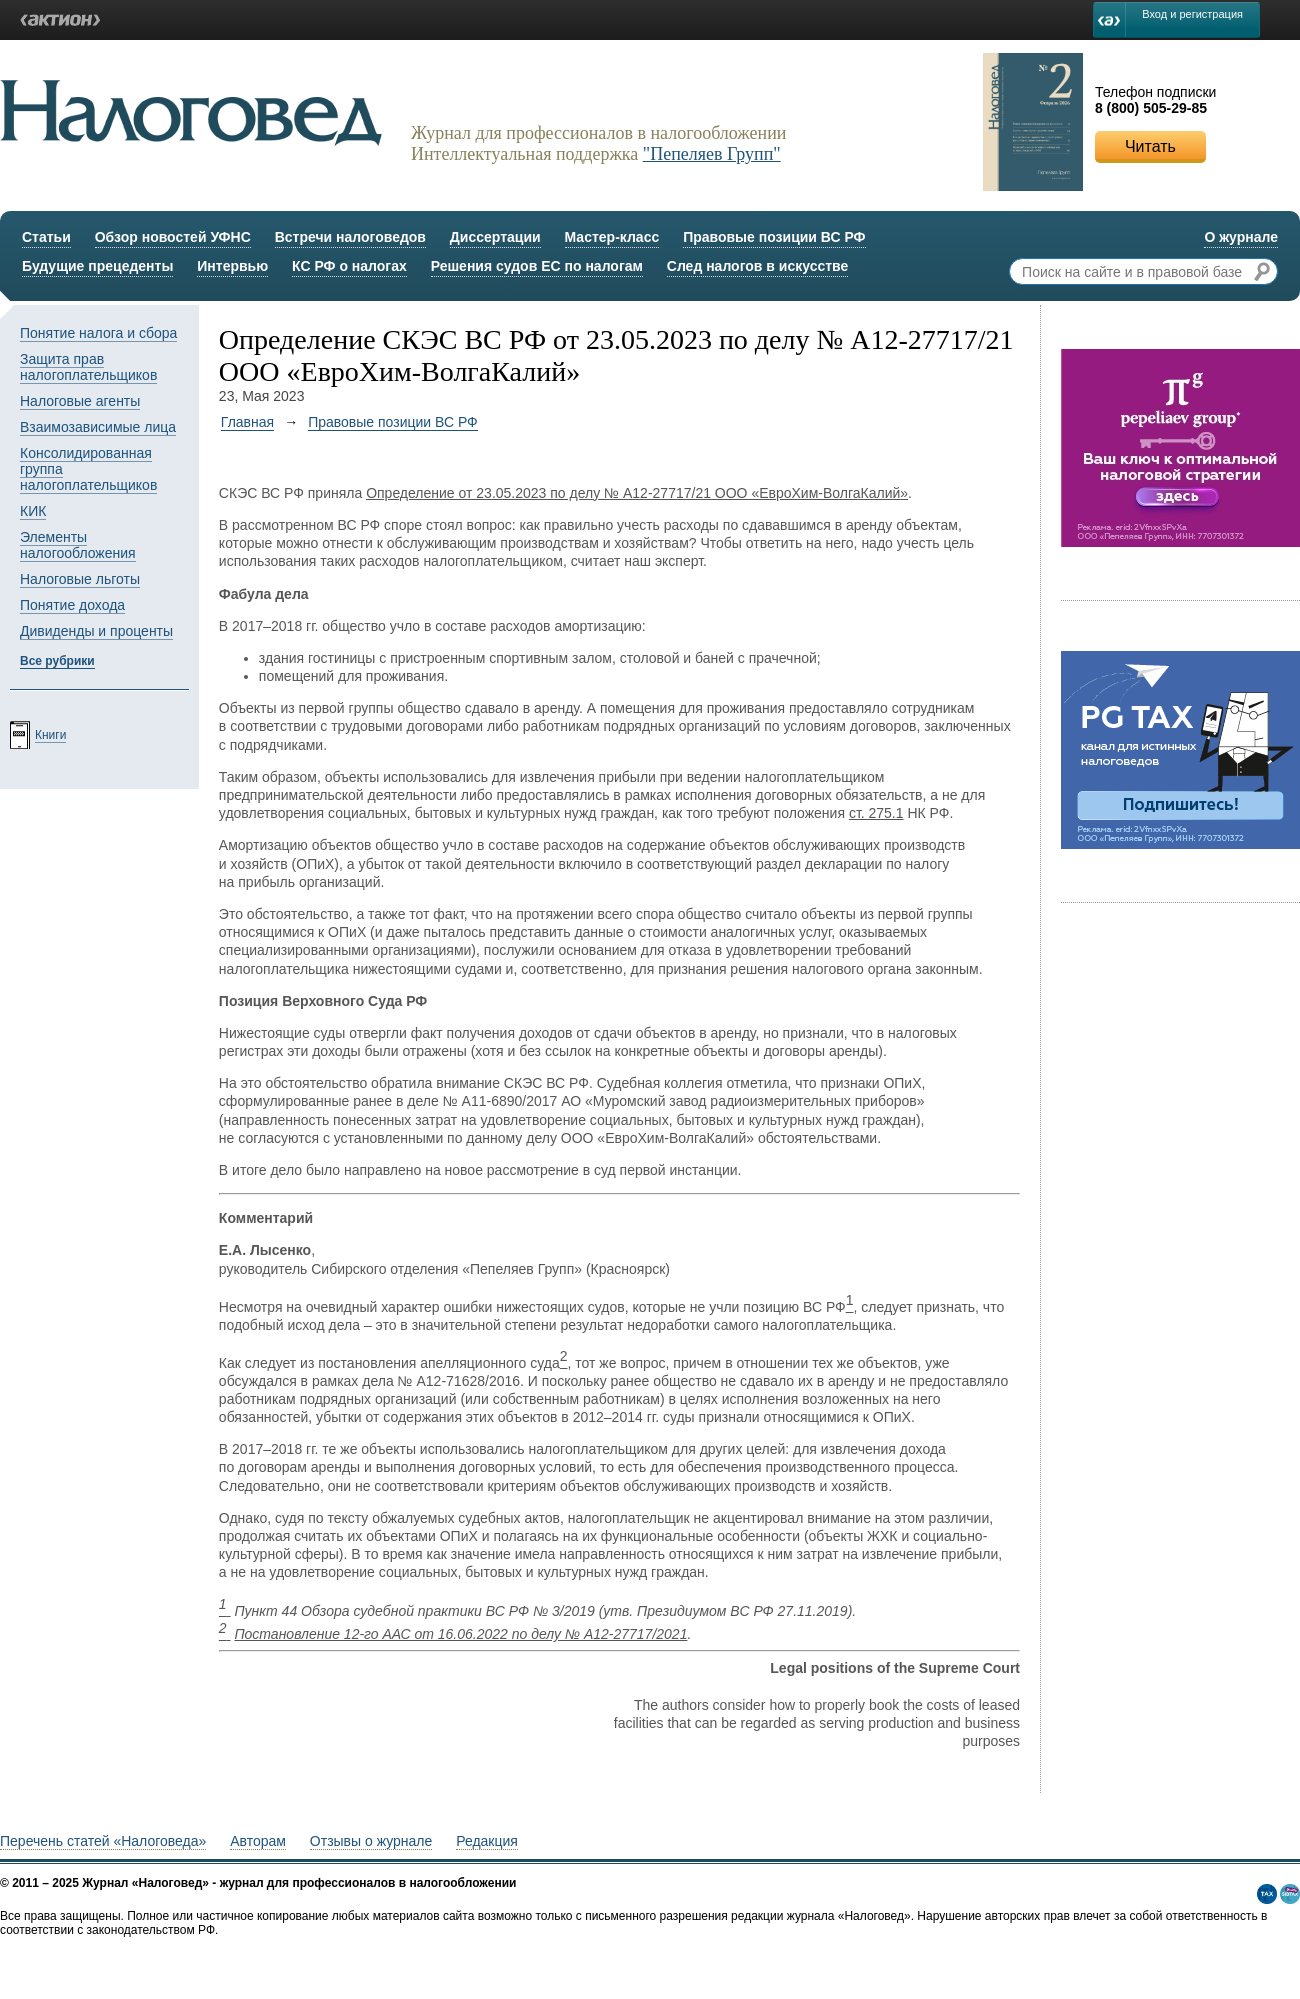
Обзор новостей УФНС (173, 237)
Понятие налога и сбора (98, 333)
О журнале (1241, 237)
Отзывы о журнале (371, 1841)
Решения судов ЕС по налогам (537, 266)
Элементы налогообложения (78, 545)
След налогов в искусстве (758, 266)
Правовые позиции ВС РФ (774, 237)
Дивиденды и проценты (96, 631)
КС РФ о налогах (349, 266)
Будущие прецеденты (97, 266)
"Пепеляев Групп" (712, 154)
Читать (1150, 146)
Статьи (46, 237)
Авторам (258, 1841)
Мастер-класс (612, 237)
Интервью (232, 266)
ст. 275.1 (876, 813)
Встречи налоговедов (350, 237)
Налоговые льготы (80, 579)
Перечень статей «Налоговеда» (103, 1841)
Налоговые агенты (80, 401)
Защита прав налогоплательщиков (88, 367)
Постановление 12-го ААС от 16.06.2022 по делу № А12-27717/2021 (460, 1634)
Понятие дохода (72, 605)
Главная (247, 422)
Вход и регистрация (1192, 14)
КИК (33, 511)
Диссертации (495, 237)
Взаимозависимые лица (98, 427)
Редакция (487, 1841)
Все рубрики (57, 661)
